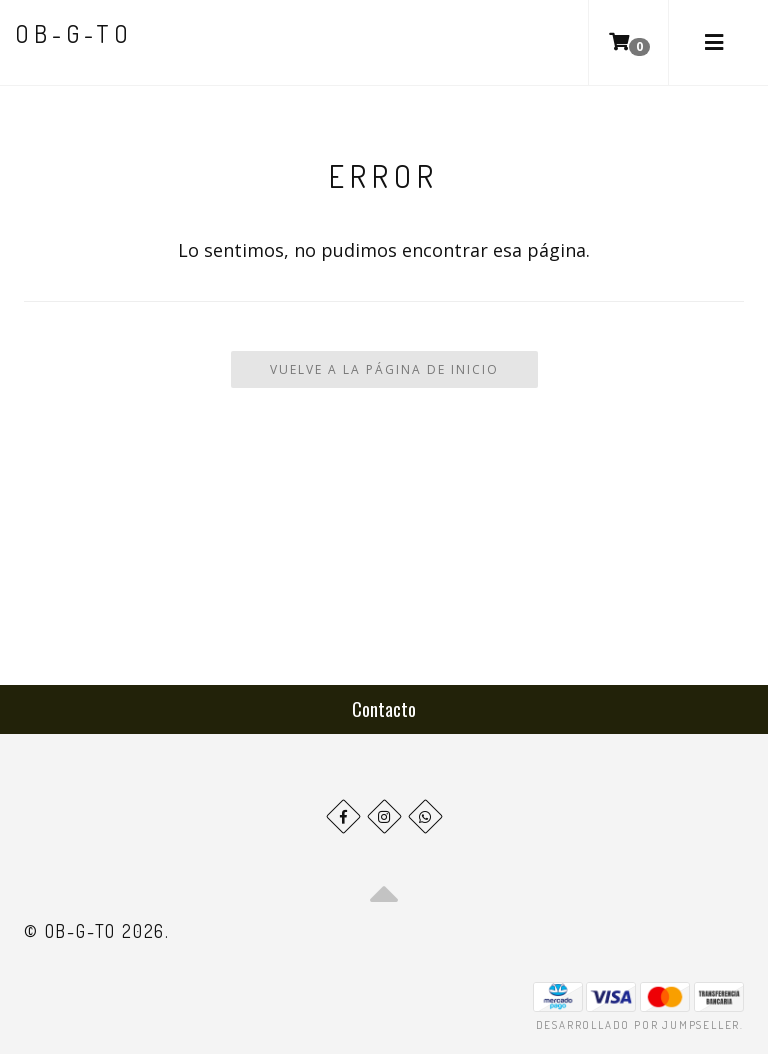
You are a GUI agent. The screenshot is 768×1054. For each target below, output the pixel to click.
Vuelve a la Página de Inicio (384, 369)
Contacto (384, 709)
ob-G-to (74, 33)
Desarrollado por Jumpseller (638, 1025)
